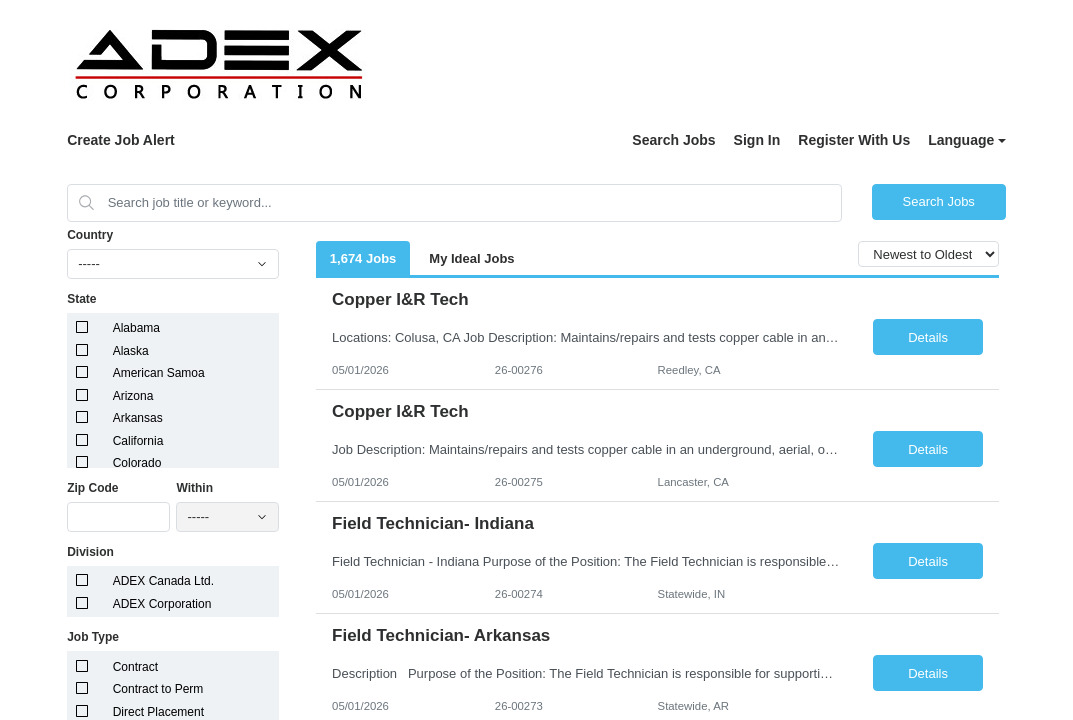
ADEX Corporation (162, 604)
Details (928, 337)
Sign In (757, 140)
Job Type (93, 637)
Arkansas (138, 418)
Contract (135, 667)
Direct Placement (158, 712)
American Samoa (159, 373)
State (81, 299)
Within (194, 488)
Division (90, 552)
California (138, 441)
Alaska (131, 351)
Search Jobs (673, 140)
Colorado (137, 463)
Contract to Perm (158, 689)
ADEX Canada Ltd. (163, 581)
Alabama (136, 328)
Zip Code (92, 488)
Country (90, 235)
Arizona (133, 396)
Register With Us (854, 140)
